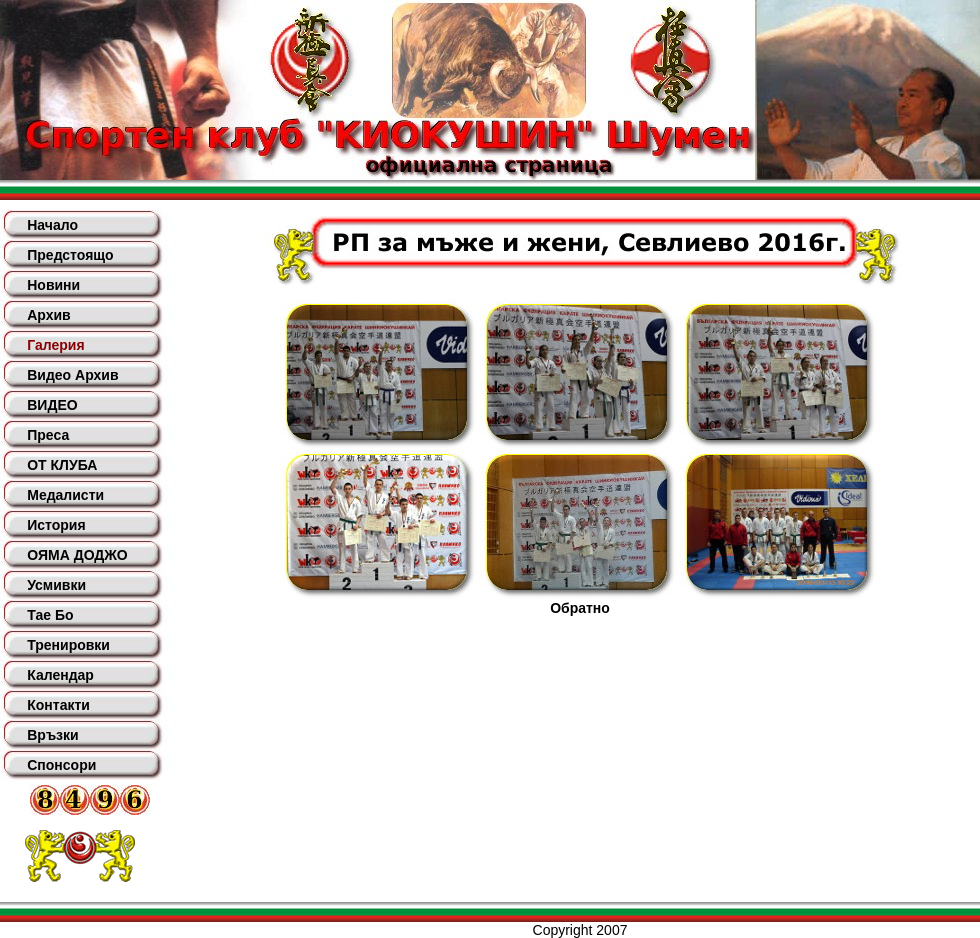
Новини (53, 285)
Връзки (52, 735)
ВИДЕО (52, 405)
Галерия (55, 345)
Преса (48, 435)
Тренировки (68, 645)
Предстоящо (70, 255)
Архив (48, 315)
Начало (52, 225)
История (56, 525)
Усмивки (56, 585)
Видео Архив (72, 375)
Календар (60, 675)
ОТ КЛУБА (62, 465)
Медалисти (65, 495)
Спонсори (61, 765)
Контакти (58, 705)
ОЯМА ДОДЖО (77, 555)
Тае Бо (50, 615)
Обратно (580, 608)
